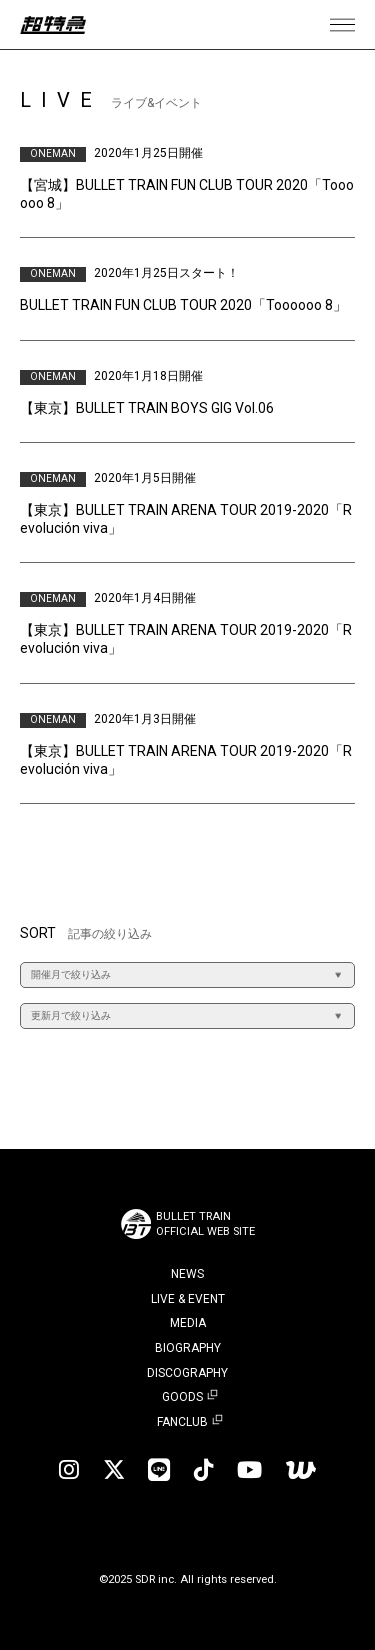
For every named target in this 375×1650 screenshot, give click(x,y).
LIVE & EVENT (188, 1299)
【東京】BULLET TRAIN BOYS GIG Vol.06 (147, 408)
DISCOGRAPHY (187, 1373)
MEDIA (188, 1323)
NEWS (187, 1274)
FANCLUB (182, 1422)
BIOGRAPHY (188, 1348)
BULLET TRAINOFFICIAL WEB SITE (205, 1224)
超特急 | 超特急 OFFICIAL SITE (53, 25)
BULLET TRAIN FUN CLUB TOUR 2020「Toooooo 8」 (183, 305)
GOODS (182, 1397)
